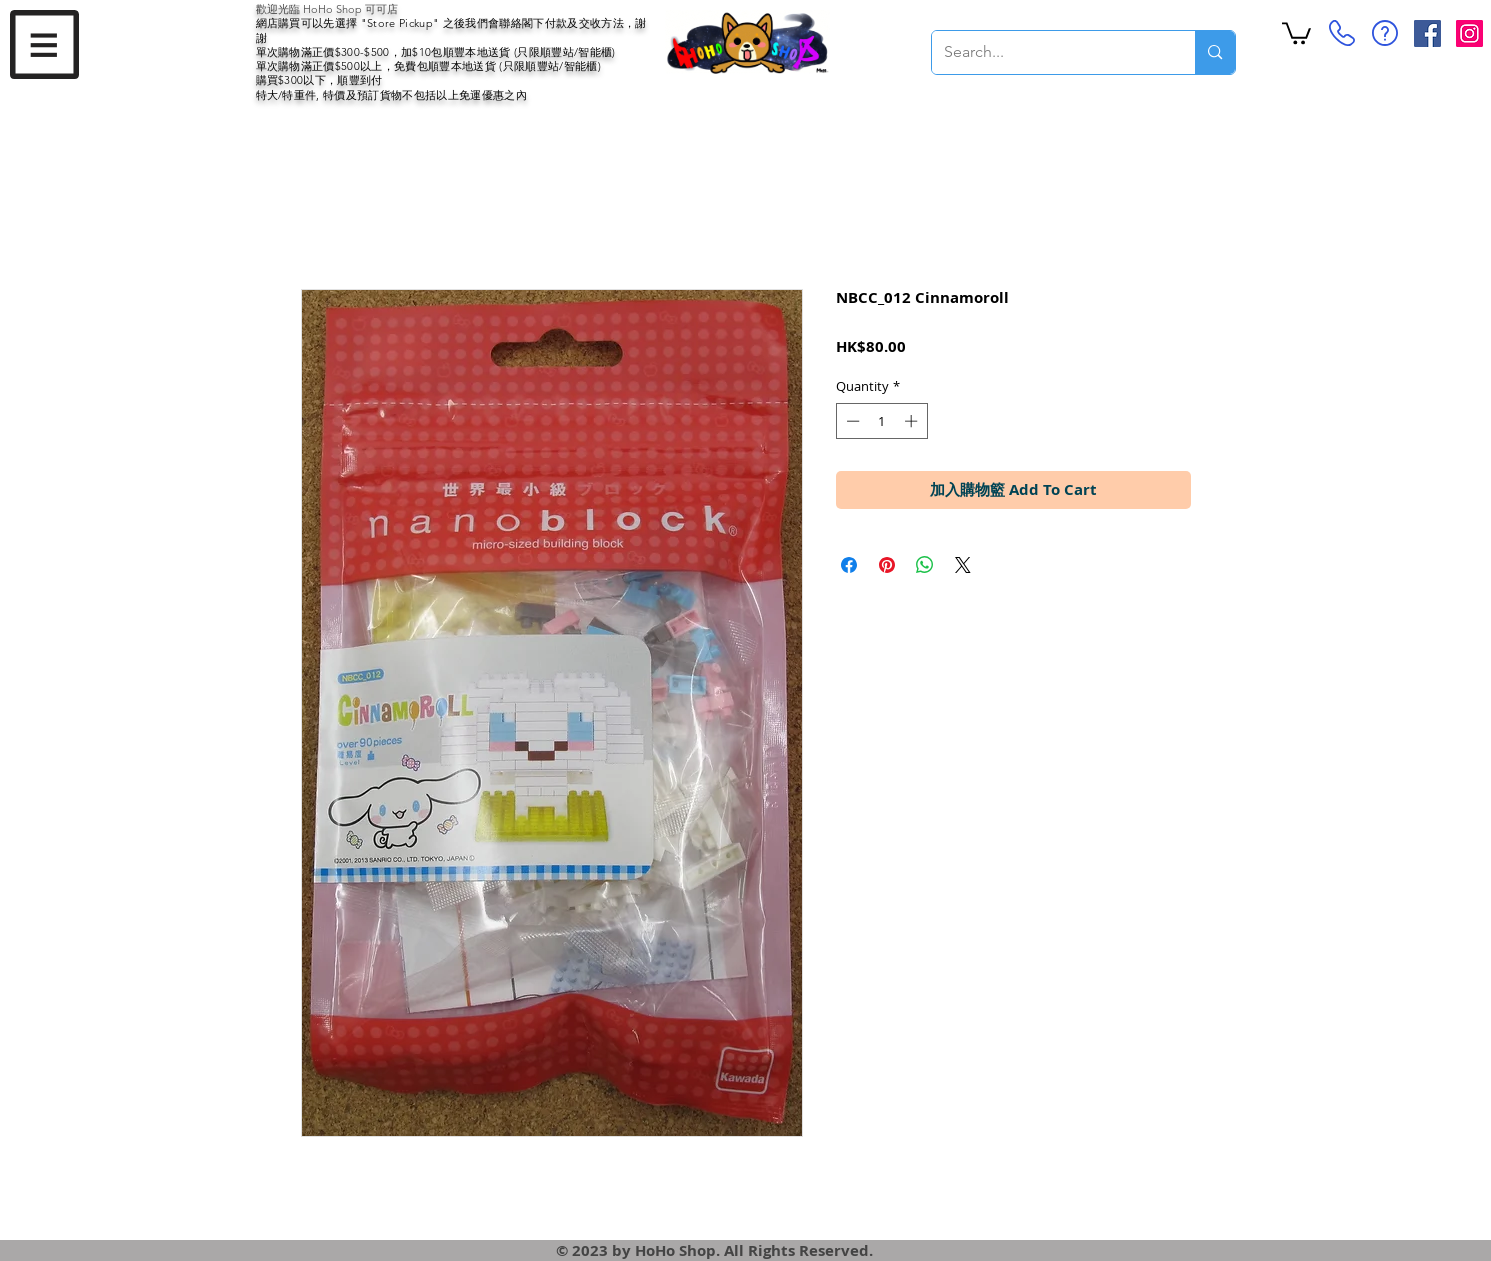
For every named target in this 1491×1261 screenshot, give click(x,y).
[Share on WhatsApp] (925, 565)
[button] (44, 44)
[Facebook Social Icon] (1427, 33)
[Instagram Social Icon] (1469, 33)
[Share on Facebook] (849, 565)
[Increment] (913, 421)
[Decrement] (851, 421)
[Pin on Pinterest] (887, 565)
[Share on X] (963, 565)
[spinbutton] (881, 421)
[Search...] (1049, 52)
